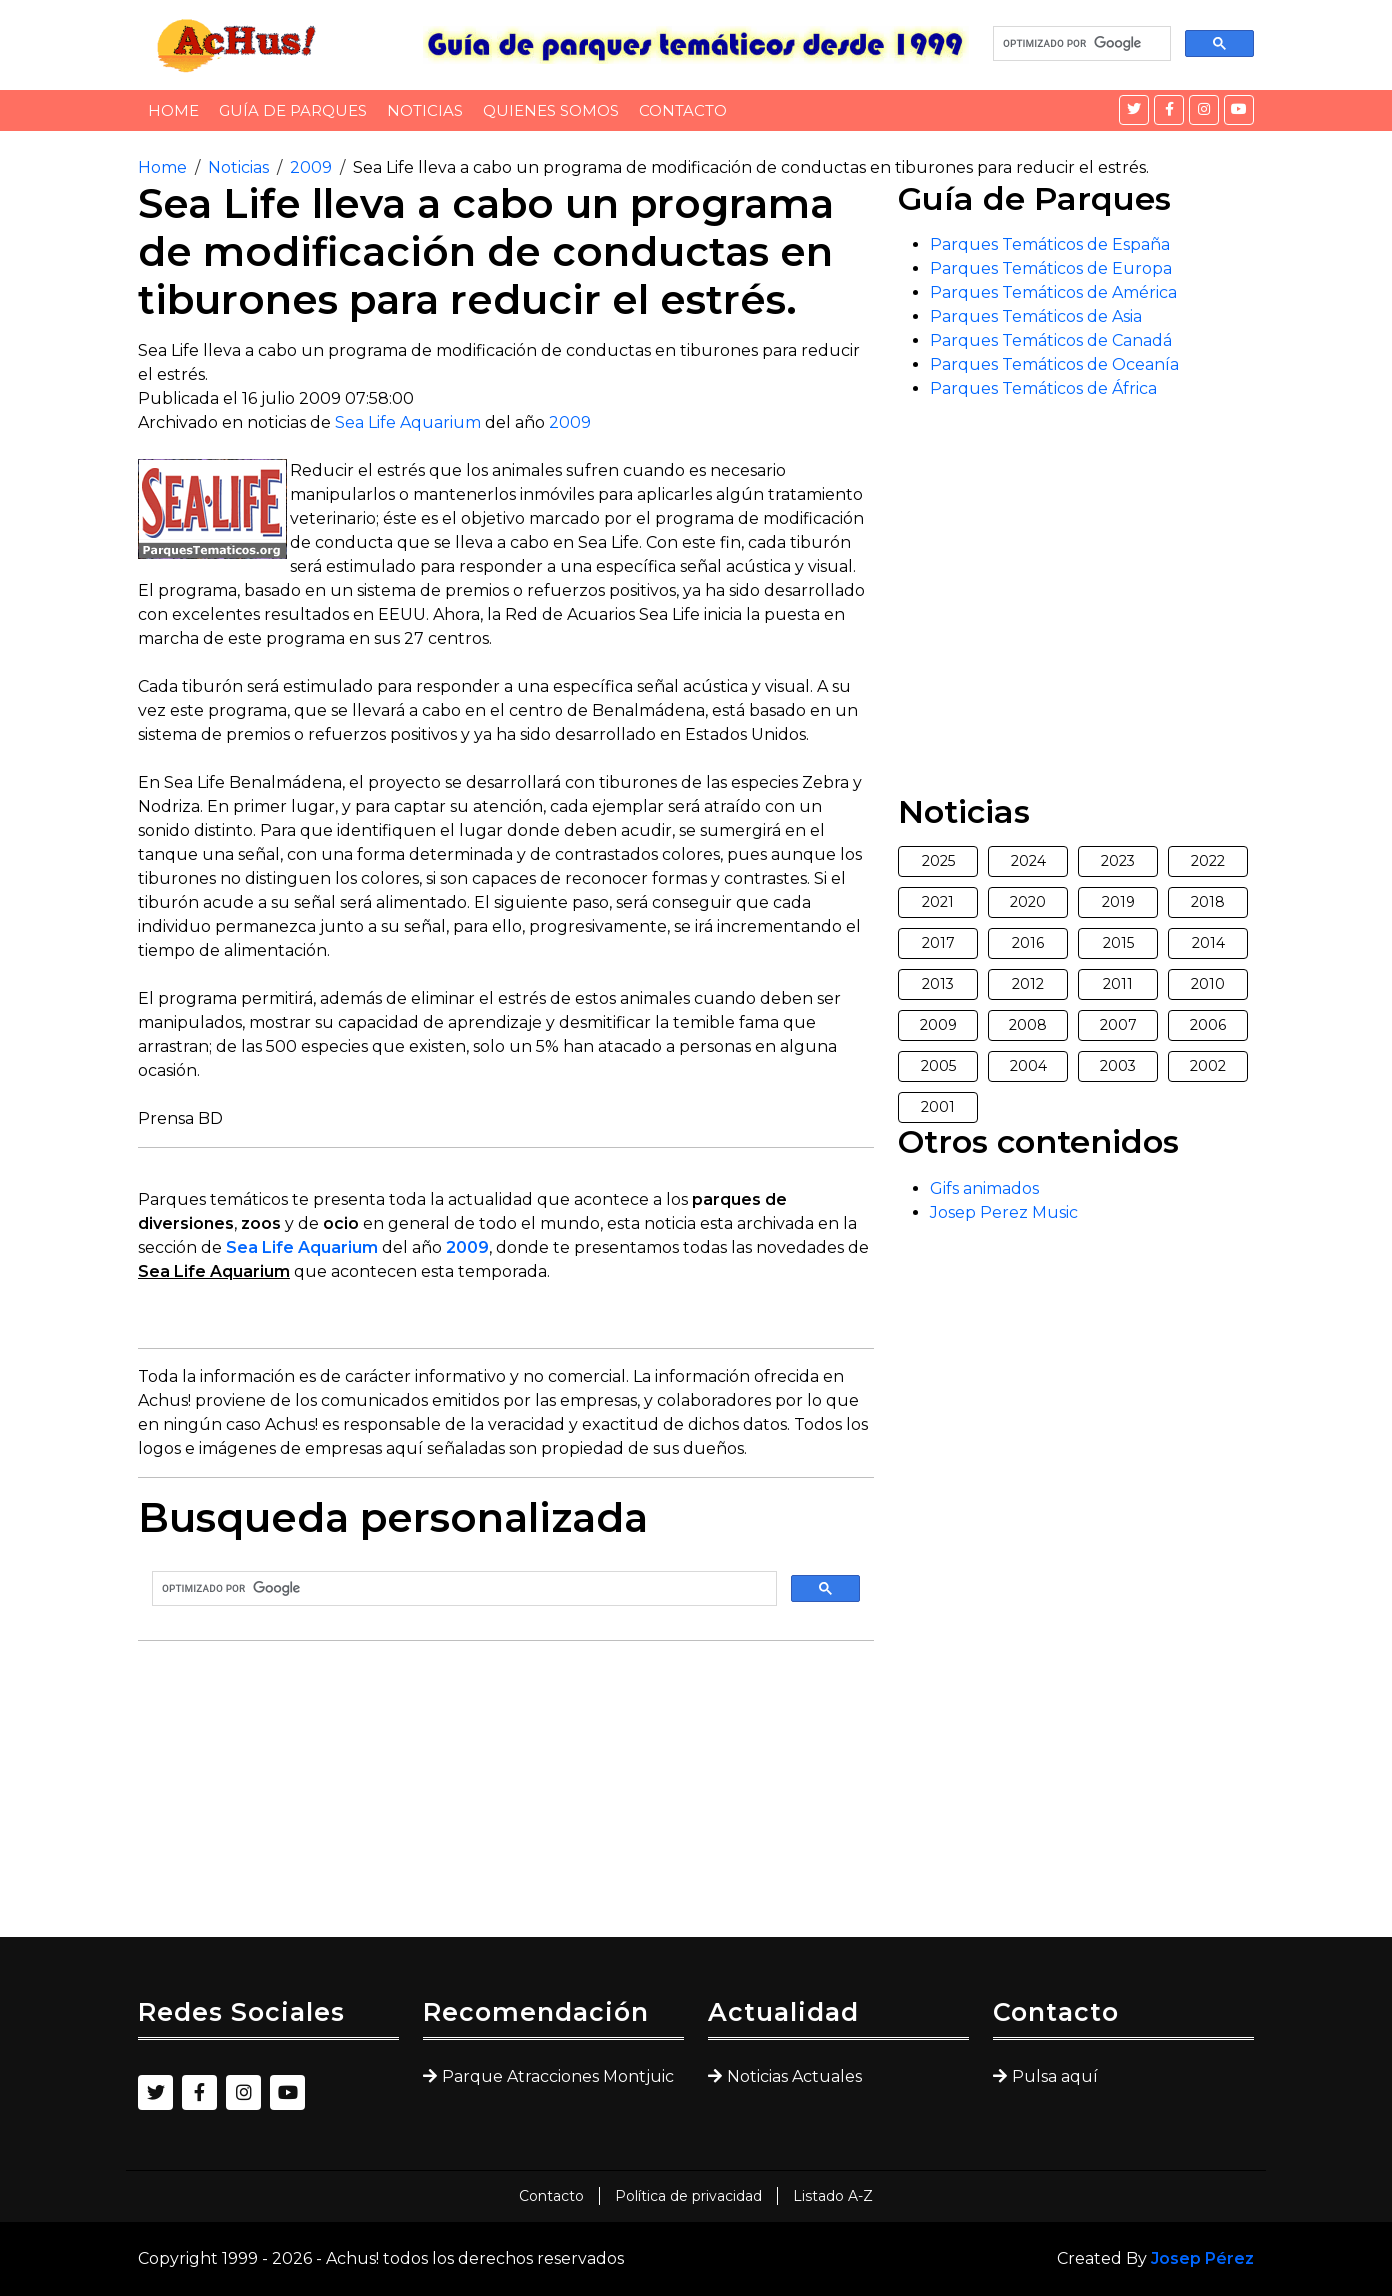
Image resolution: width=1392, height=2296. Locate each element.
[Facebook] (1169, 110)
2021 (938, 902)
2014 (1208, 943)
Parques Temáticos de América (1053, 292)
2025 (938, 861)
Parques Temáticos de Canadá (1051, 340)
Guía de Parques (293, 110)
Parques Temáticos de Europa (1051, 268)
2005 (938, 1066)
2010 (1208, 984)
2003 (1118, 1066)
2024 (1028, 861)
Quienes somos (551, 110)
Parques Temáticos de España (1050, 244)
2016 (1028, 943)
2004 (1028, 1066)
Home (173, 110)
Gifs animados (984, 1188)
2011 (1118, 984)
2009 (311, 167)
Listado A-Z (833, 2196)
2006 (1208, 1025)
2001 (938, 1107)
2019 (1118, 902)
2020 (1028, 902)
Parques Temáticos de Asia (1036, 316)
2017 (938, 943)
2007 (1118, 1025)
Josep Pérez (1202, 2258)
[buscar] (1080, 44)
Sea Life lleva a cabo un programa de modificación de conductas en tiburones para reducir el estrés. (751, 167)
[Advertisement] (506, 1797)
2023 (1118, 861)
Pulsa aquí (1055, 2076)
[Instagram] (1204, 110)
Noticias (425, 110)
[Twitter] (1134, 110)
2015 (1118, 943)
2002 (1208, 1066)
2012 (1028, 984)
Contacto (683, 110)
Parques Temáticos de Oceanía (1054, 364)
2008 (1028, 1025)
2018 (1208, 902)
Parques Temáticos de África (1043, 388)
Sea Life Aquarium (408, 422)
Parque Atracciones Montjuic (558, 2076)
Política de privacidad (688, 2196)
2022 (1208, 861)
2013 (938, 984)
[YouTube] (1239, 110)
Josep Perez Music (1004, 1212)
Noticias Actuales (794, 2076)
